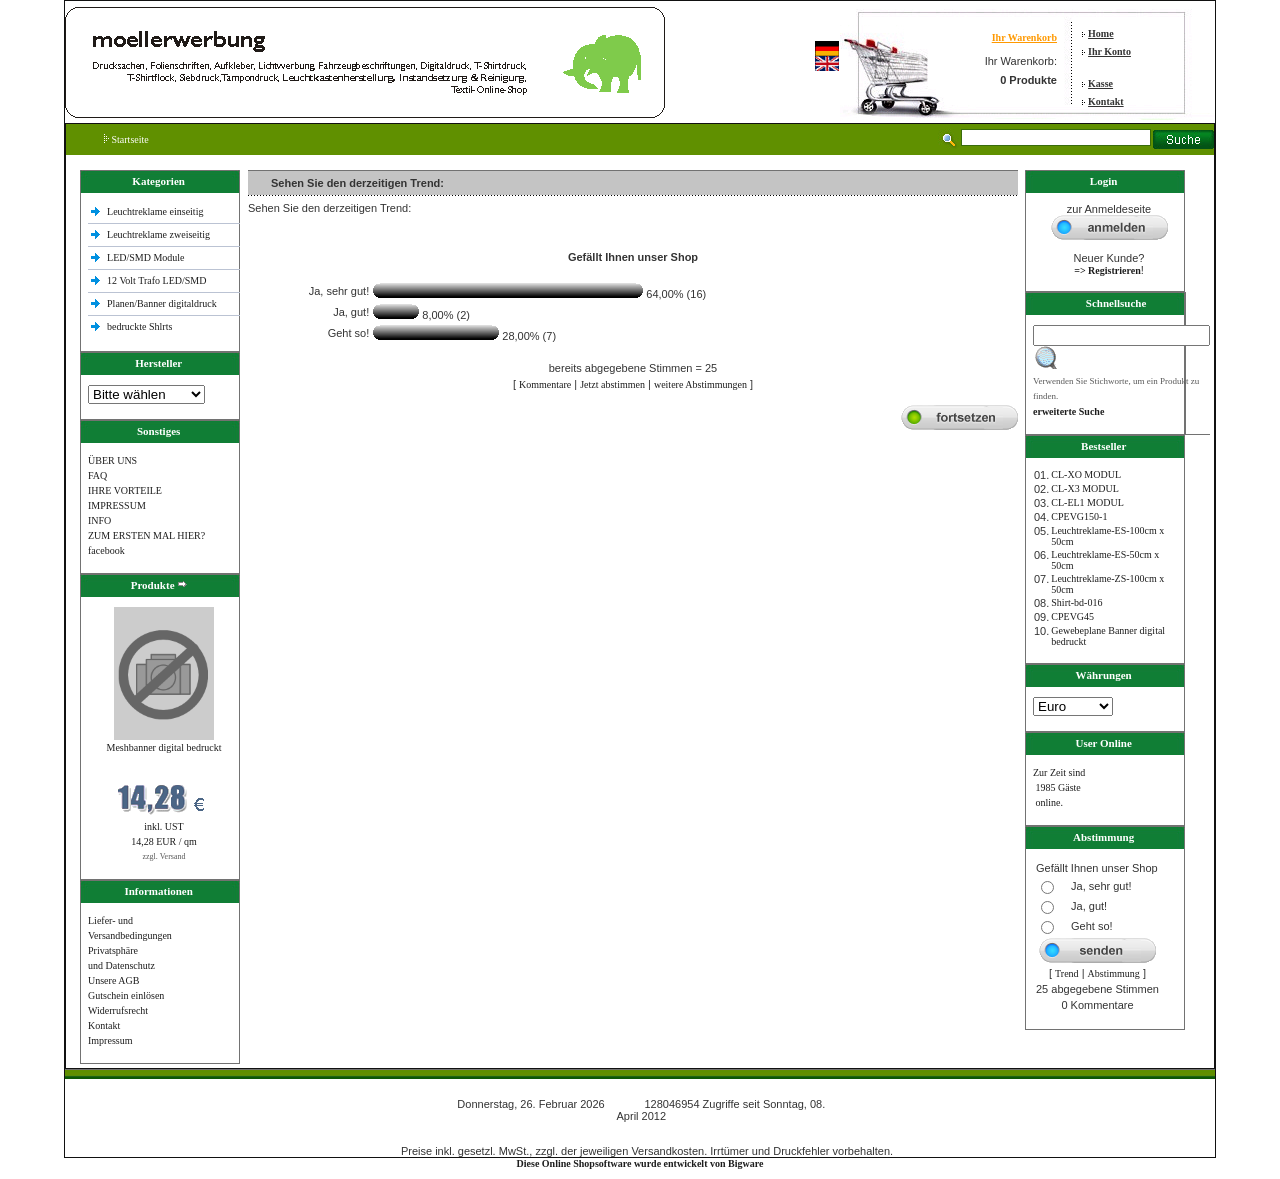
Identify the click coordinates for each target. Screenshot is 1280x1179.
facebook (106, 550)
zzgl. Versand (164, 856)
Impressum (110, 1040)
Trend (1067, 973)
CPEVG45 (1072, 616)
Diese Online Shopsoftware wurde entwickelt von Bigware (640, 1163)
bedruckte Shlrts (139, 326)
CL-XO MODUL (1086, 474)
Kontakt (1106, 101)
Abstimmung (1114, 973)
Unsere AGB (113, 980)
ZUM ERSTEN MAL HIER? (146, 535)
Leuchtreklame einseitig (156, 211)
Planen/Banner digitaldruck (162, 303)
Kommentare (545, 384)
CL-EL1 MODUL (1087, 502)
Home (1101, 33)
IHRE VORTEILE (125, 490)
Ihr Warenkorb (1024, 37)
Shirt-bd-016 (1076, 602)
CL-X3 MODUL (1085, 488)
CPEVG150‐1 (1079, 516)
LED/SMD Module (146, 257)
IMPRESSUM (117, 505)
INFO (99, 520)
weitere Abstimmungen (700, 384)
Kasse (1100, 83)
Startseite (126, 139)
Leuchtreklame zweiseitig (160, 234)
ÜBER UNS (112, 460)
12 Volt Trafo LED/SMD (156, 280)
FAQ (97, 475)
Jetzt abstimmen (612, 384)
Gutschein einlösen (126, 995)
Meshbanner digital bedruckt (164, 747)
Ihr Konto (1109, 51)
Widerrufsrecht (118, 1010)
